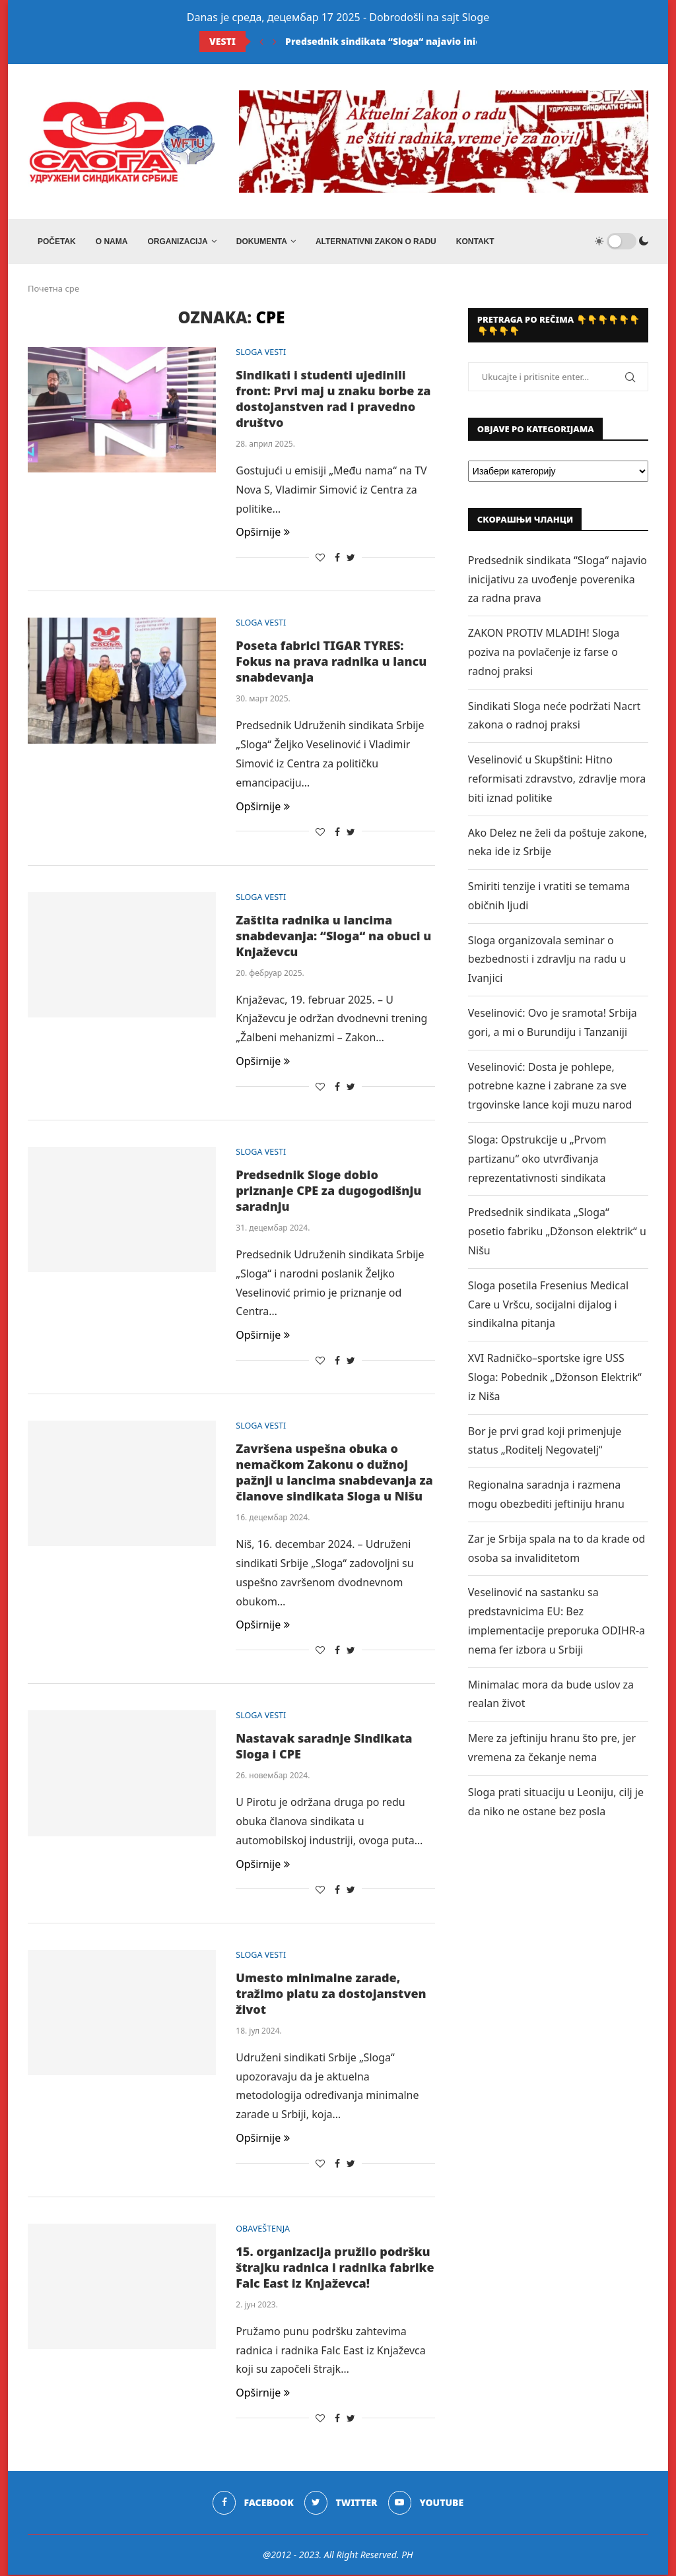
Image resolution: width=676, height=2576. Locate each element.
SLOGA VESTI (262, 353)
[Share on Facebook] (337, 559)
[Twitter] (341, 2505)
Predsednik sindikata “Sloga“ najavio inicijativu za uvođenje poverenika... (460, 41)
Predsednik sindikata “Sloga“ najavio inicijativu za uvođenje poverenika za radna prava (557, 580)
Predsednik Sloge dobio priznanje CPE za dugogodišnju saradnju (328, 1191)
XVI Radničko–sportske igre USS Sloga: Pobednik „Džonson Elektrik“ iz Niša (555, 1378)
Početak (57, 241)
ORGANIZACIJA (177, 241)
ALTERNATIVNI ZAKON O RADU (376, 241)
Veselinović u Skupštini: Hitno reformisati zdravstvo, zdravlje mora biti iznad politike (557, 780)
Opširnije (263, 534)
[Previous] (261, 41)
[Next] (274, 41)
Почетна (45, 290)
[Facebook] (252, 2505)
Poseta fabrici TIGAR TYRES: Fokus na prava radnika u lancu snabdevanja (331, 663)
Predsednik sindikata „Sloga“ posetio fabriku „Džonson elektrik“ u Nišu (557, 1233)
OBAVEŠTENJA (264, 2230)
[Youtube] (426, 2505)
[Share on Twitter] (351, 559)
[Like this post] (320, 559)
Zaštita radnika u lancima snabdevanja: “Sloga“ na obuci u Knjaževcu (333, 937)
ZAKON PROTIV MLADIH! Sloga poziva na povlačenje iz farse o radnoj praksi (543, 653)
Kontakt (475, 241)
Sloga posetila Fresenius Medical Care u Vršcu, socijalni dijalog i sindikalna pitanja (548, 1305)
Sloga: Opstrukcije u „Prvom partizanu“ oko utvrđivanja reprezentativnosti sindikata (537, 1160)
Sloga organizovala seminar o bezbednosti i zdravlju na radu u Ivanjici (547, 960)
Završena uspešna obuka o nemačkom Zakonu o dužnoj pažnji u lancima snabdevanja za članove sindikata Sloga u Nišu (334, 1473)
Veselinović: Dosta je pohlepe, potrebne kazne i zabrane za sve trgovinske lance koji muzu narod (550, 1087)
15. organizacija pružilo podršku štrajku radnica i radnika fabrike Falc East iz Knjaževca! (335, 2268)
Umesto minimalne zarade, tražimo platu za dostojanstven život (331, 1994)
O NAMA (112, 241)
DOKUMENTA (261, 241)
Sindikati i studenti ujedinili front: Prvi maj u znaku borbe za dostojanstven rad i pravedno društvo (333, 400)
